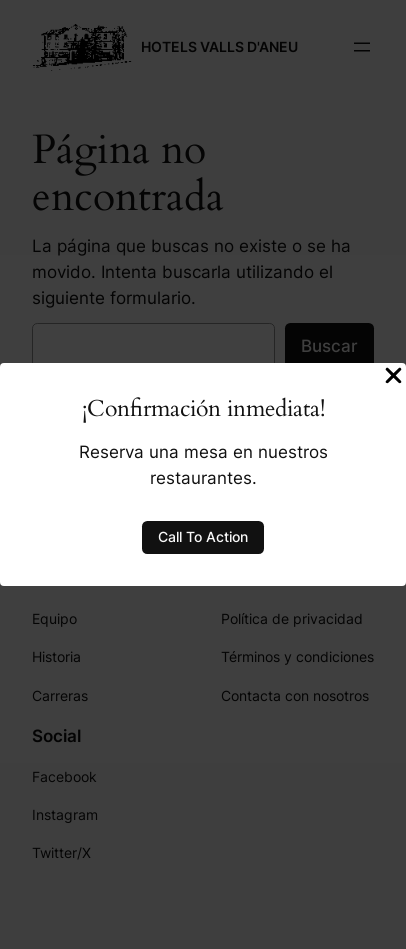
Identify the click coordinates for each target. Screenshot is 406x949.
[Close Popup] (393, 377)
